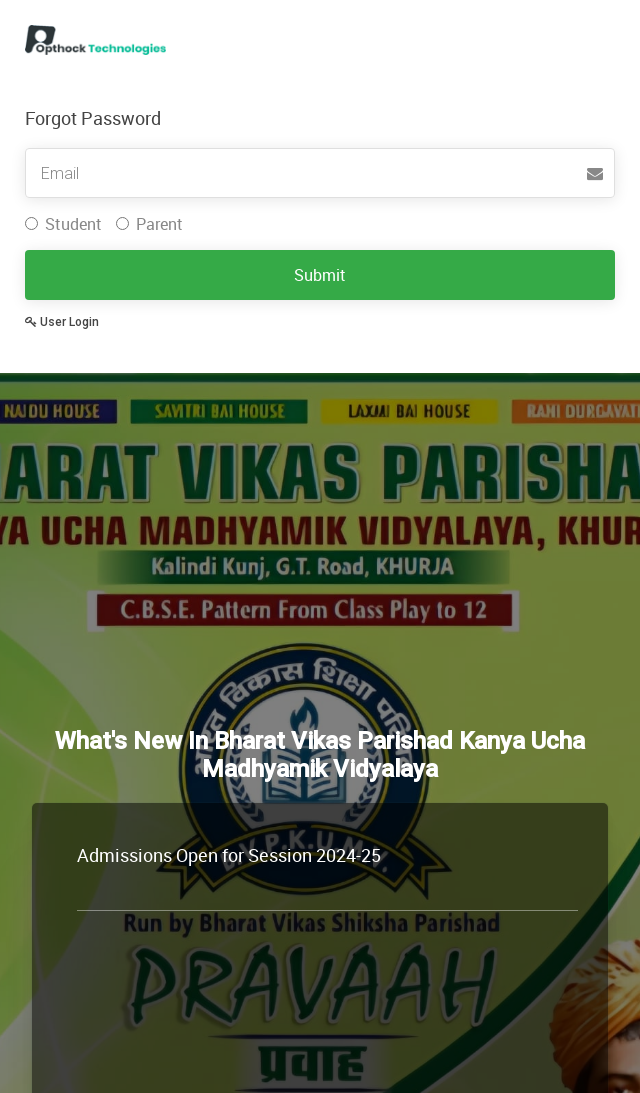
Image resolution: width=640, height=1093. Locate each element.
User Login (62, 322)
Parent (149, 224)
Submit (320, 275)
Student (63, 224)
